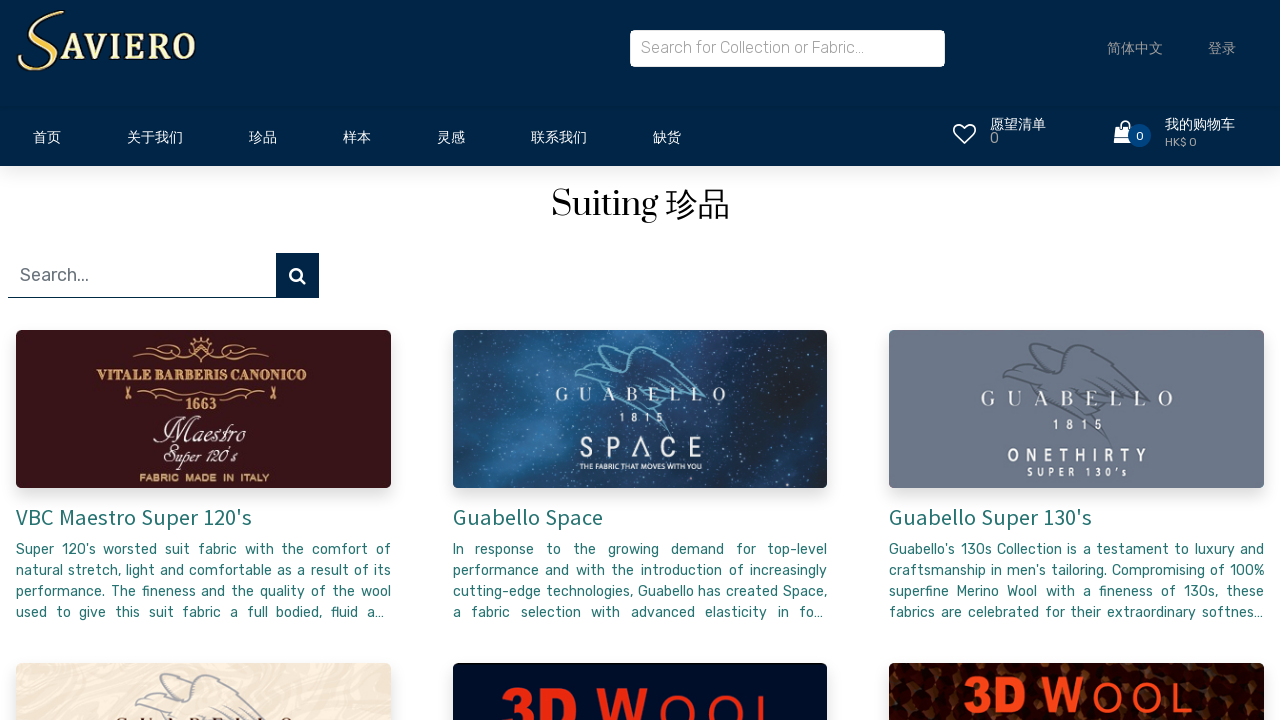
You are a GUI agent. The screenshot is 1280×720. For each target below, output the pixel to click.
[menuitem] (47, 143)
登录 (1222, 48)
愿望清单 (1018, 124)
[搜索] (297, 275)
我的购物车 (1200, 124)
